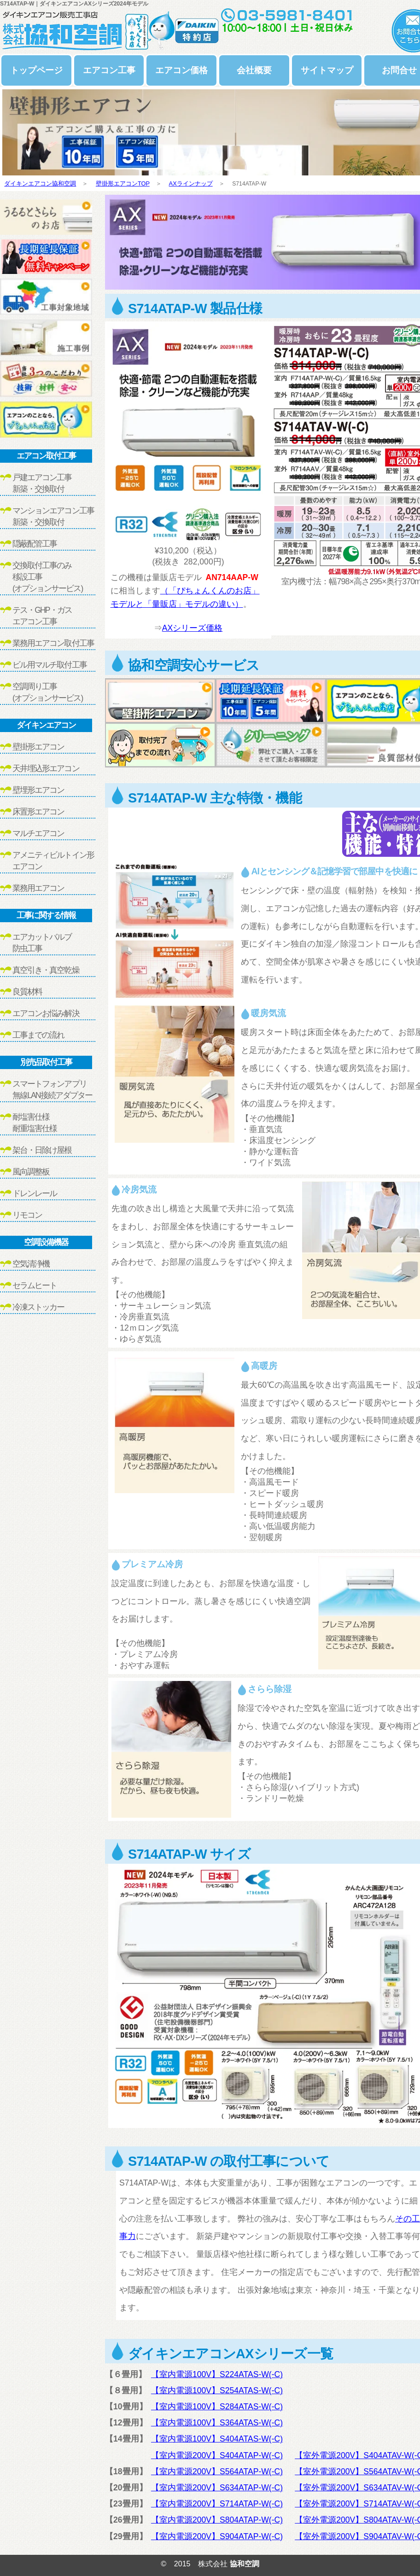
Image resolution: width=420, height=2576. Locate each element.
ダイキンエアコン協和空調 (40, 183)
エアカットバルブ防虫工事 (42, 942)
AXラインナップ (191, 183)
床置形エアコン (38, 811)
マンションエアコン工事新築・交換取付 (53, 516)
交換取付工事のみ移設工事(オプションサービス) (47, 577)
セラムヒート (34, 1285)
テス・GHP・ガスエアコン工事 (42, 615)
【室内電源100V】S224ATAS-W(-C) (217, 2374)
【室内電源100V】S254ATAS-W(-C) (217, 2390)
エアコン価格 (181, 70)
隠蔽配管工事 (34, 543)
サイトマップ (327, 70)
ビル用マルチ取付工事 (49, 664)
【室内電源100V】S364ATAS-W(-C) (217, 2422)
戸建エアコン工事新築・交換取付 (42, 483)
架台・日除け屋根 (42, 1150)
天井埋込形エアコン (45, 768)
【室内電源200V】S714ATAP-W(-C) (217, 2503)
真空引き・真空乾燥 (45, 970)
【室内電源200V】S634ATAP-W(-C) (217, 2487)
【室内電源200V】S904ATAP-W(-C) (217, 2536)
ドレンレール (34, 1193)
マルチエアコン (38, 833)
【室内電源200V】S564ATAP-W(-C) (217, 2471)
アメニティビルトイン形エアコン (53, 860)
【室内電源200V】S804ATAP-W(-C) (217, 2519)
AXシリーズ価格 (192, 628)
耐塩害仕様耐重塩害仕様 (34, 1122)
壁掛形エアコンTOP (123, 183)
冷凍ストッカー (38, 1307)
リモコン (27, 1215)
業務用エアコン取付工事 (53, 643)
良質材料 (27, 991)
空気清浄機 (30, 1263)
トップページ (36, 70)
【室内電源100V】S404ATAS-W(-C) (217, 2438)
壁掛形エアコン (38, 746)
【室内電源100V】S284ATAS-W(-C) (217, 2406)
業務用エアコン (38, 888)
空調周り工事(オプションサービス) (47, 692)
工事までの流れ (38, 1035)
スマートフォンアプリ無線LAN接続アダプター (52, 1089)
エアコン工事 (109, 70)
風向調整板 (30, 1171)
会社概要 (254, 70)
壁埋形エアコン (38, 790)
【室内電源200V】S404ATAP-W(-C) (217, 2455)
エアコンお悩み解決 (45, 1013)
